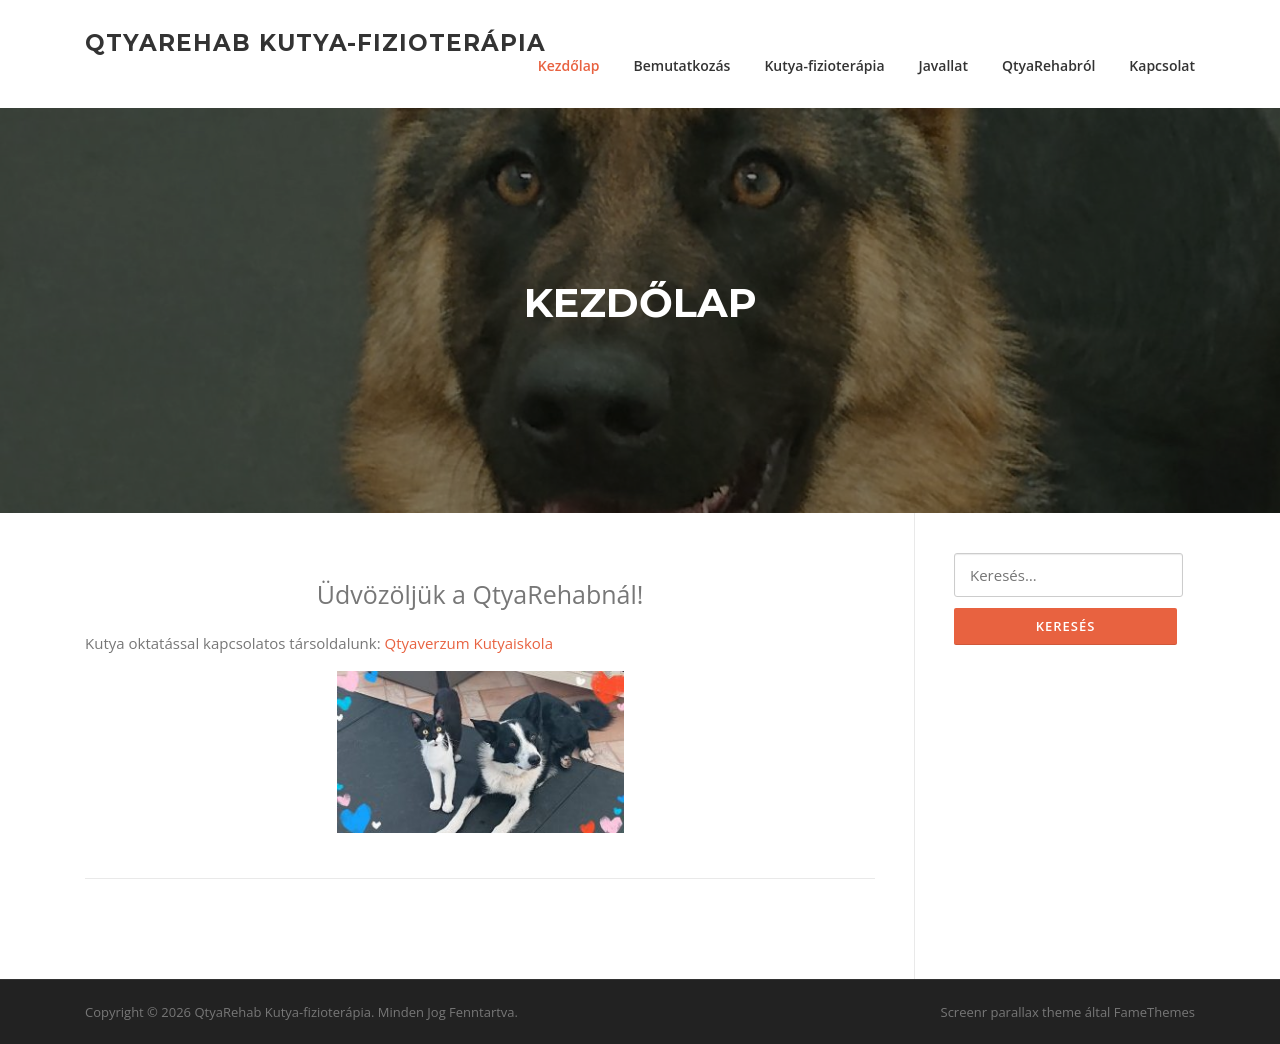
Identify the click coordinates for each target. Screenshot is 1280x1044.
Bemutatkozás (681, 65)
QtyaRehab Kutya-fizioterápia (315, 42)
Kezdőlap (569, 65)
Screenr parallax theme (1011, 1012)
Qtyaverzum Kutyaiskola (469, 643)
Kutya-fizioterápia (824, 65)
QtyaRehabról (1048, 65)
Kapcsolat (1162, 65)
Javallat (943, 65)
